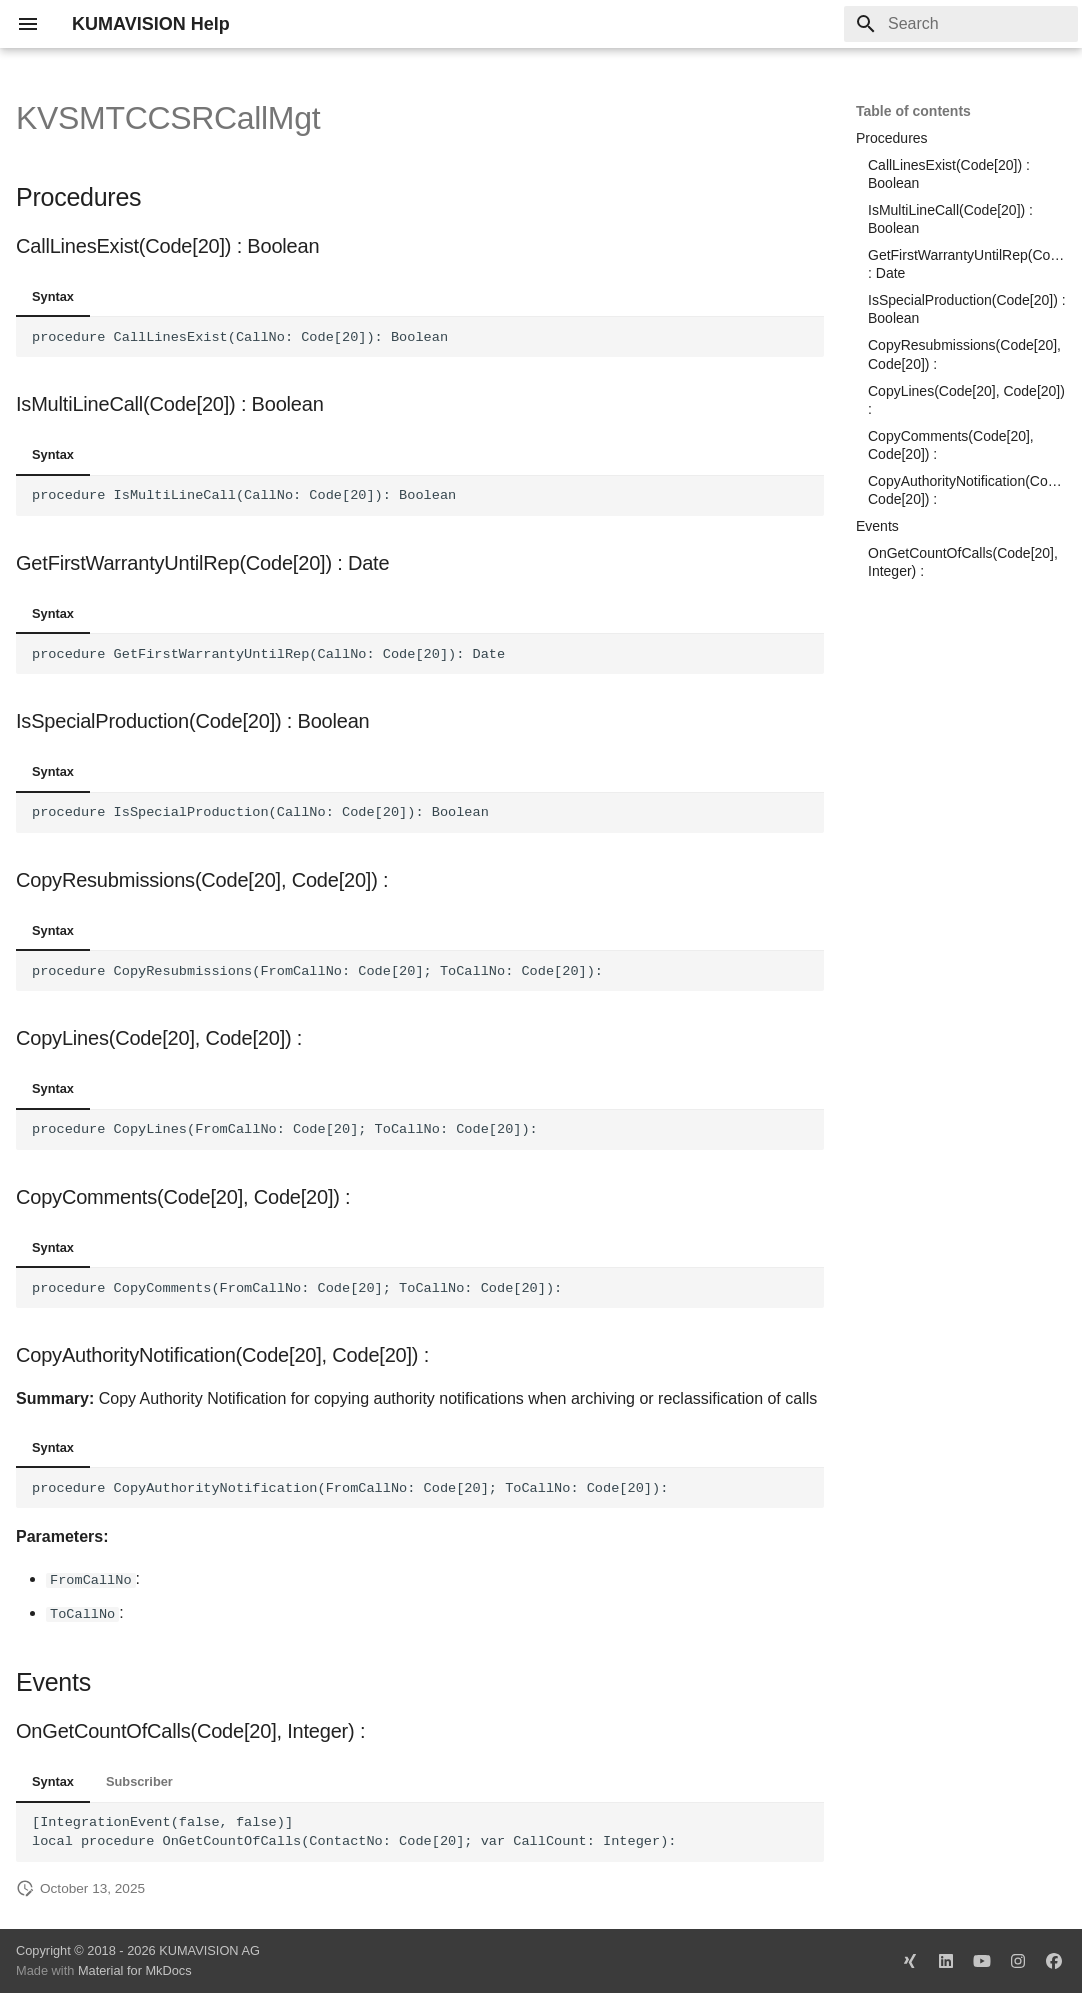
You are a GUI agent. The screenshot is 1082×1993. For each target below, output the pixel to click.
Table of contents (913, 111)
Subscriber (139, 1781)
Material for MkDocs (135, 1970)
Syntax (53, 296)
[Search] (961, 24)
